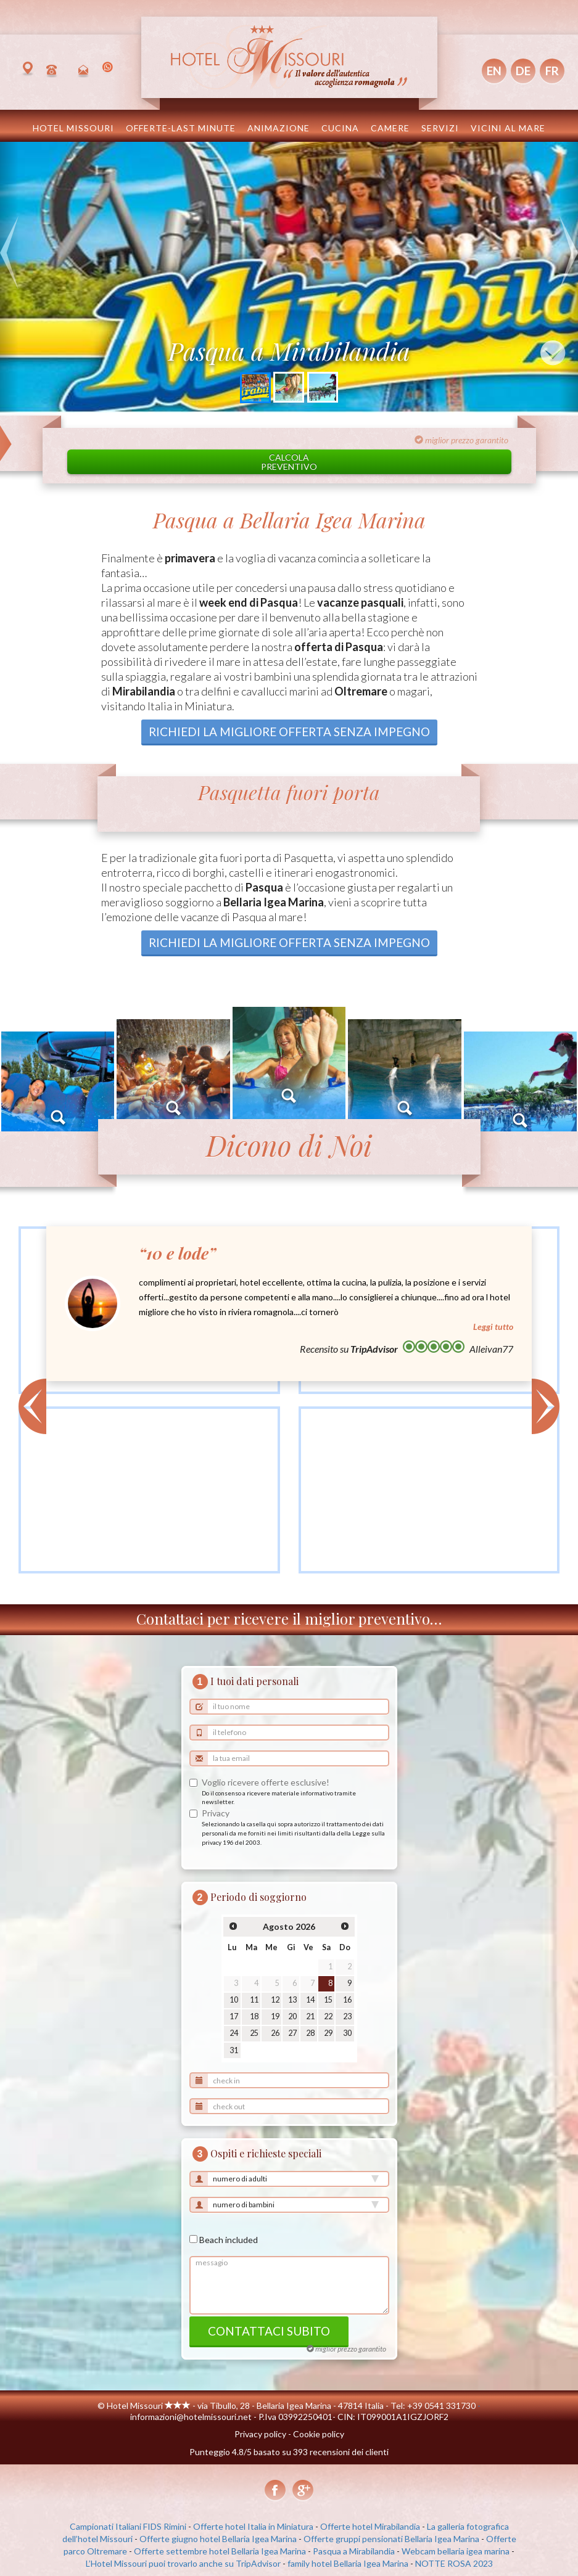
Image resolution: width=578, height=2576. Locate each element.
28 (310, 2033)
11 (254, 1999)
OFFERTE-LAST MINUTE (181, 128)
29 (328, 2033)
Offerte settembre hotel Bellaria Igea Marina (220, 2551)
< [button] (32, 1406)
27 (292, 2033)
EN (494, 71)
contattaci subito (269, 2331)
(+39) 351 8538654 (109, 70)
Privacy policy (260, 2434)
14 (310, 1999)
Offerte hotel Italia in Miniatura (253, 2526)
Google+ (303, 2491)
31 (233, 2050)
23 (347, 2016)
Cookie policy (318, 2434)
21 (310, 2016)
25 (254, 2033)
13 (292, 1999)
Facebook (275, 2491)
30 (347, 2033)
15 (328, 1999)
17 (233, 2016)
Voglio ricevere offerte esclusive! (265, 1782)
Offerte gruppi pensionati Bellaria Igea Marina (391, 2538)
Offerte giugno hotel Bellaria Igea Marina (218, 2538)
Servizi (440, 128)
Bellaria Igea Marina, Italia (29, 70)
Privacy (215, 1813)
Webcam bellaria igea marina (456, 2551)
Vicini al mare (508, 128)
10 (233, 1999)
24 (233, 2033)
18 (254, 2016)
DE (523, 71)
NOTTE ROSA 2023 (454, 2563)
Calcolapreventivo (289, 462)
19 (275, 2016)
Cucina (340, 128)
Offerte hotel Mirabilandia (370, 2526)
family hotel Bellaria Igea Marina (347, 2563)
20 (292, 2016)
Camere (390, 128)
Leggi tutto (493, 1326)
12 (275, 1999)
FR (552, 71)
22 (328, 2016)
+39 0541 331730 (53, 70)
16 (347, 1999)
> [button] (545, 1406)
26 (275, 2033)
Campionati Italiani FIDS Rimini (128, 2526)
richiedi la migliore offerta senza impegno (289, 731)
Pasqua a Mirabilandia (354, 2551)
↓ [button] (553, 353)
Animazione (278, 128)
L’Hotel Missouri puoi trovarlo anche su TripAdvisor (183, 2563)
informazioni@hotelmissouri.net (85, 70)
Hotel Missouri (73, 128)
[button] (9, 277)
